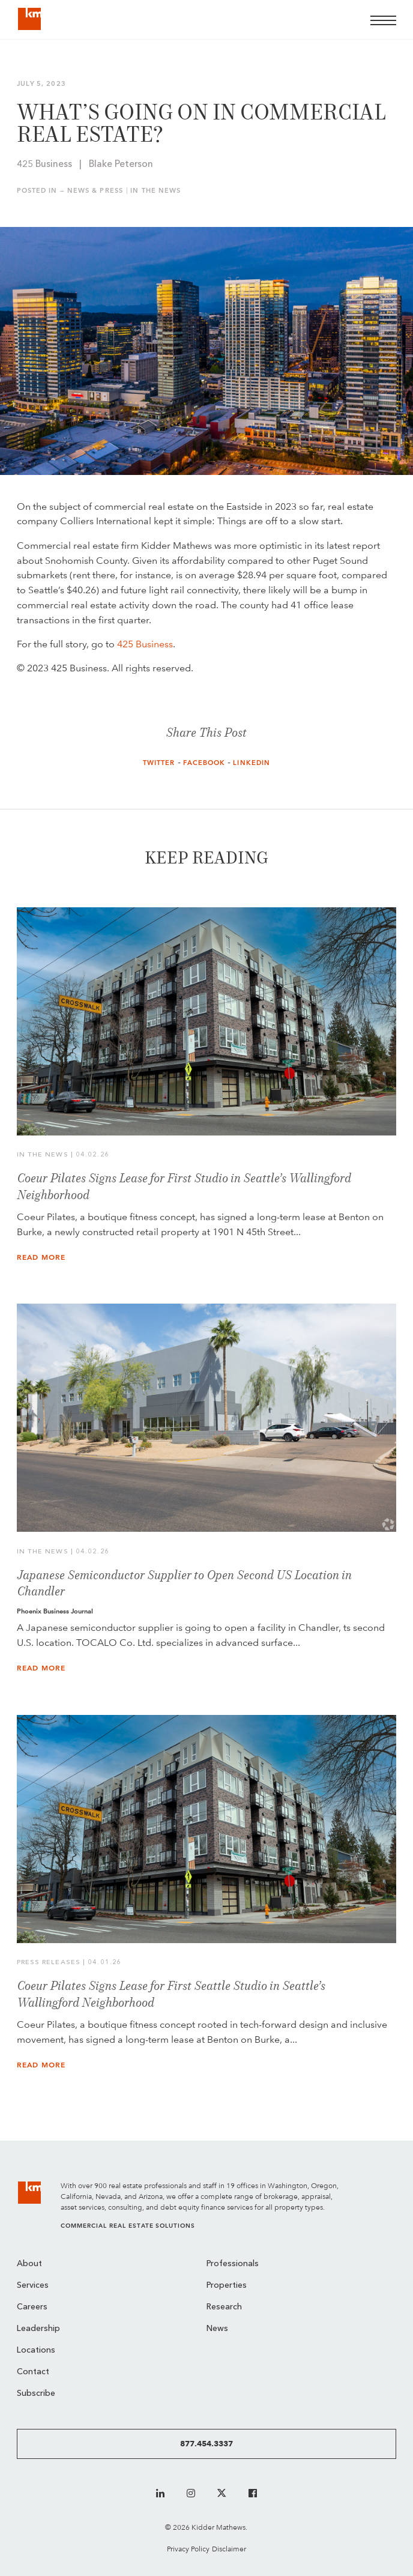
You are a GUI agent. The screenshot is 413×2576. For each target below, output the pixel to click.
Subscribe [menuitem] (36, 2394)
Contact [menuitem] (33, 2372)
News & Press (95, 191)
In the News (155, 191)
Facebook (204, 763)
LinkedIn (251, 763)
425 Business (145, 644)
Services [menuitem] (33, 2286)
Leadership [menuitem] (38, 2329)
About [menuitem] (29, 2264)
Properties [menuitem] (226, 2286)
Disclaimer (229, 2548)
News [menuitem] (217, 2329)
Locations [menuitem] (36, 2350)
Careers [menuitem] (32, 2307)
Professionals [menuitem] (232, 2264)
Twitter (159, 763)
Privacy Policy (188, 2548)
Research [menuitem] (224, 2307)
